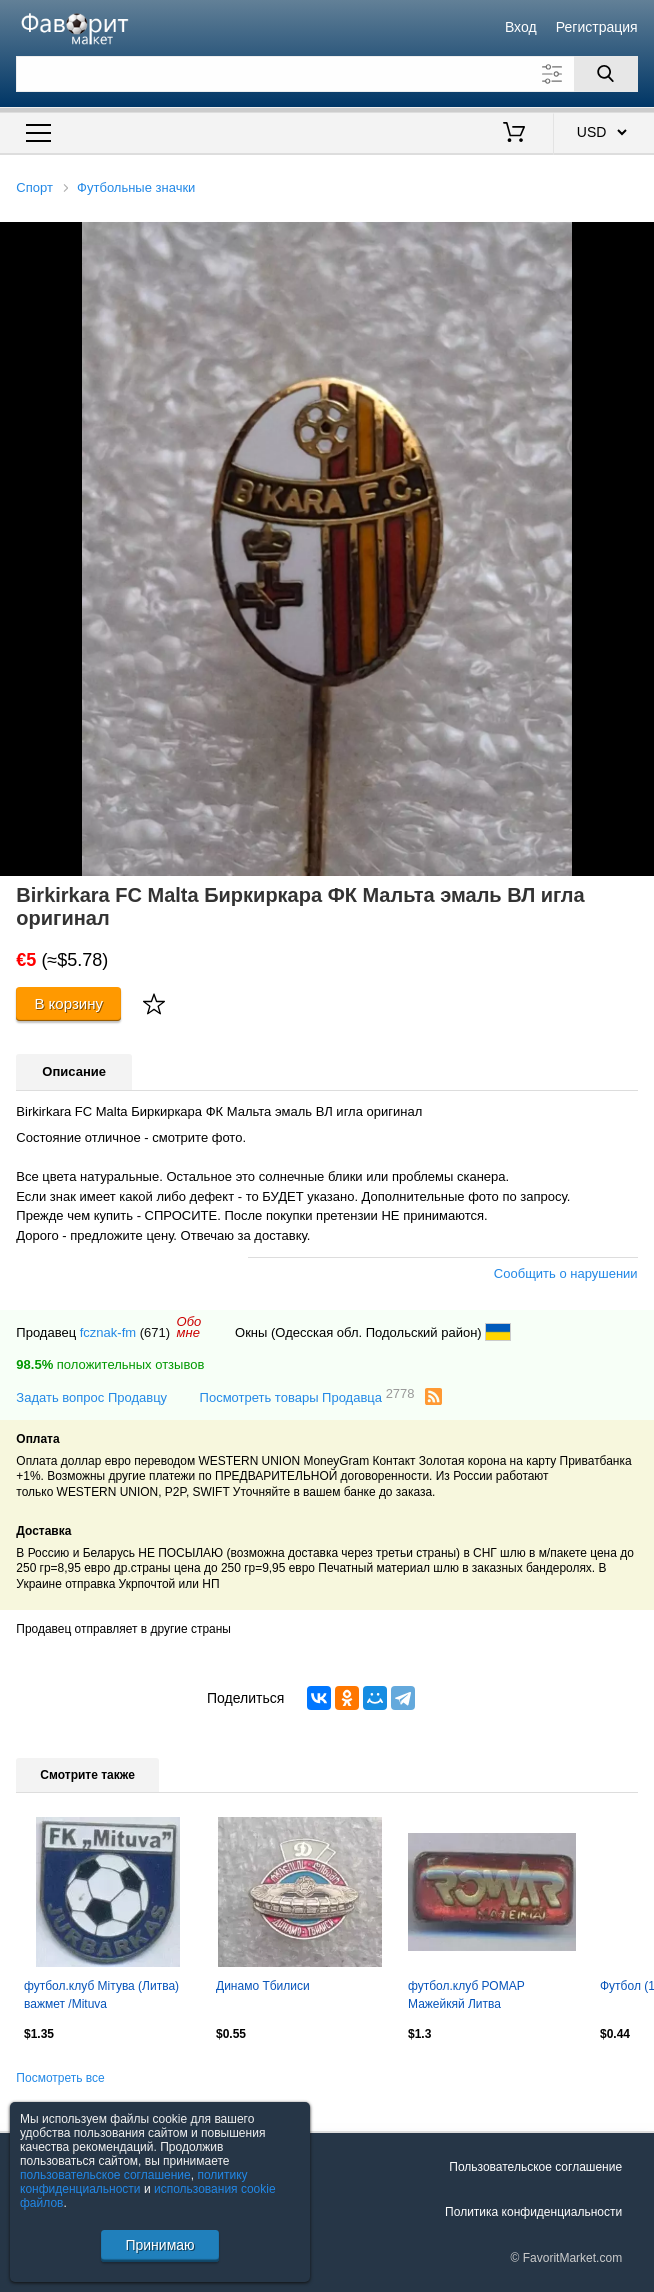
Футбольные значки (136, 187)
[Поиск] (606, 74)
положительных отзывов (110, 1364)
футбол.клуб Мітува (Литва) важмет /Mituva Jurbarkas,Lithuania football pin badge (107, 1997)
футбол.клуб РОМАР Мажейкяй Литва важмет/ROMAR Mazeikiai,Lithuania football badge (480, 1997)
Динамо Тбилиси (263, 1986)
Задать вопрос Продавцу (91, 1397)
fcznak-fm (108, 1332)
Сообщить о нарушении (566, 1273)
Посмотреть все (60, 2078)
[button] (636, 240)
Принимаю (159, 2245)
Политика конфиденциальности (533, 2212)
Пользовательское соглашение (535, 2167)
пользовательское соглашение (105, 2175)
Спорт (34, 187)
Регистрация (597, 27)
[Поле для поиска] (326, 74)
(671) (155, 1332)
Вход (521, 27)
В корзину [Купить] (68, 1003)
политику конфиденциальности (134, 2182)
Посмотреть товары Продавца (307, 1396)
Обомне (189, 1327)
